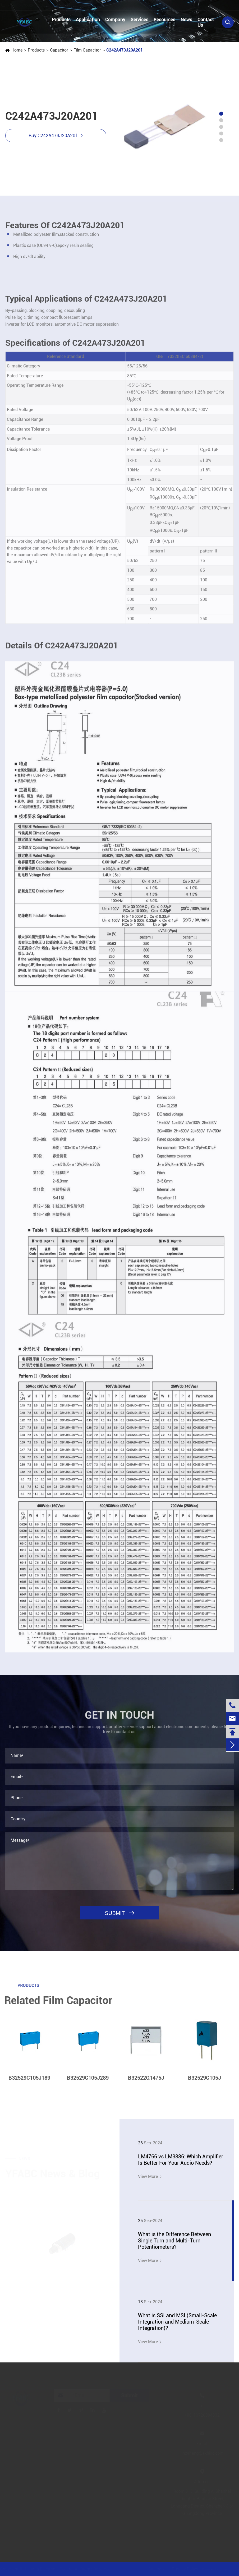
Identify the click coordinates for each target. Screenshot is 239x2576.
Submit (129, 2395)
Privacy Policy (185, 2569)
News (186, 19)
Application (88, 19)
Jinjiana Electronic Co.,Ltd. (49, 2569)
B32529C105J (204, 2082)
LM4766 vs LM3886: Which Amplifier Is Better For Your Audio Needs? (180, 2159)
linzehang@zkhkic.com (99, 5)
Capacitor (59, 50)
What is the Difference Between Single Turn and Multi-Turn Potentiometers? (174, 2240)
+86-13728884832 (30, 5)
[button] (221, 114)
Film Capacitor (87, 50)
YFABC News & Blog (52, 2173)
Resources (164, 19)
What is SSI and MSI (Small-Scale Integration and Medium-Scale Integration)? (177, 2321)
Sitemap (156, 2569)
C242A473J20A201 (124, 50)
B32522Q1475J (146, 2082)
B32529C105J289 (88, 2082)
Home (16, 50)
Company (115, 19)
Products (61, 19)
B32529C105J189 (29, 2082)
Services (139, 19)
